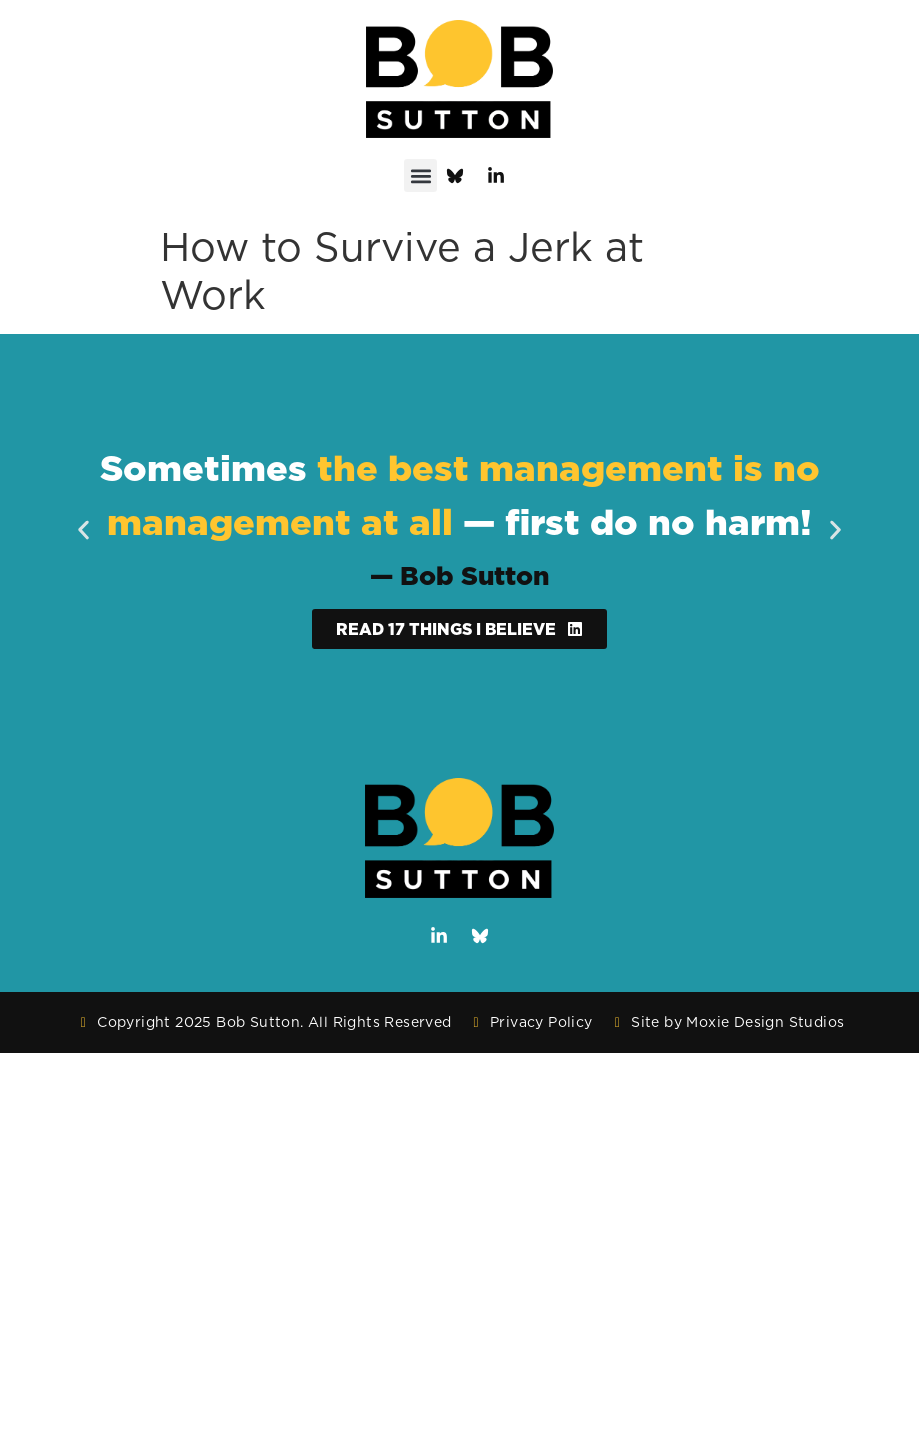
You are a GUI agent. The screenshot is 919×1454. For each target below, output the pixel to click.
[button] (420, 175)
